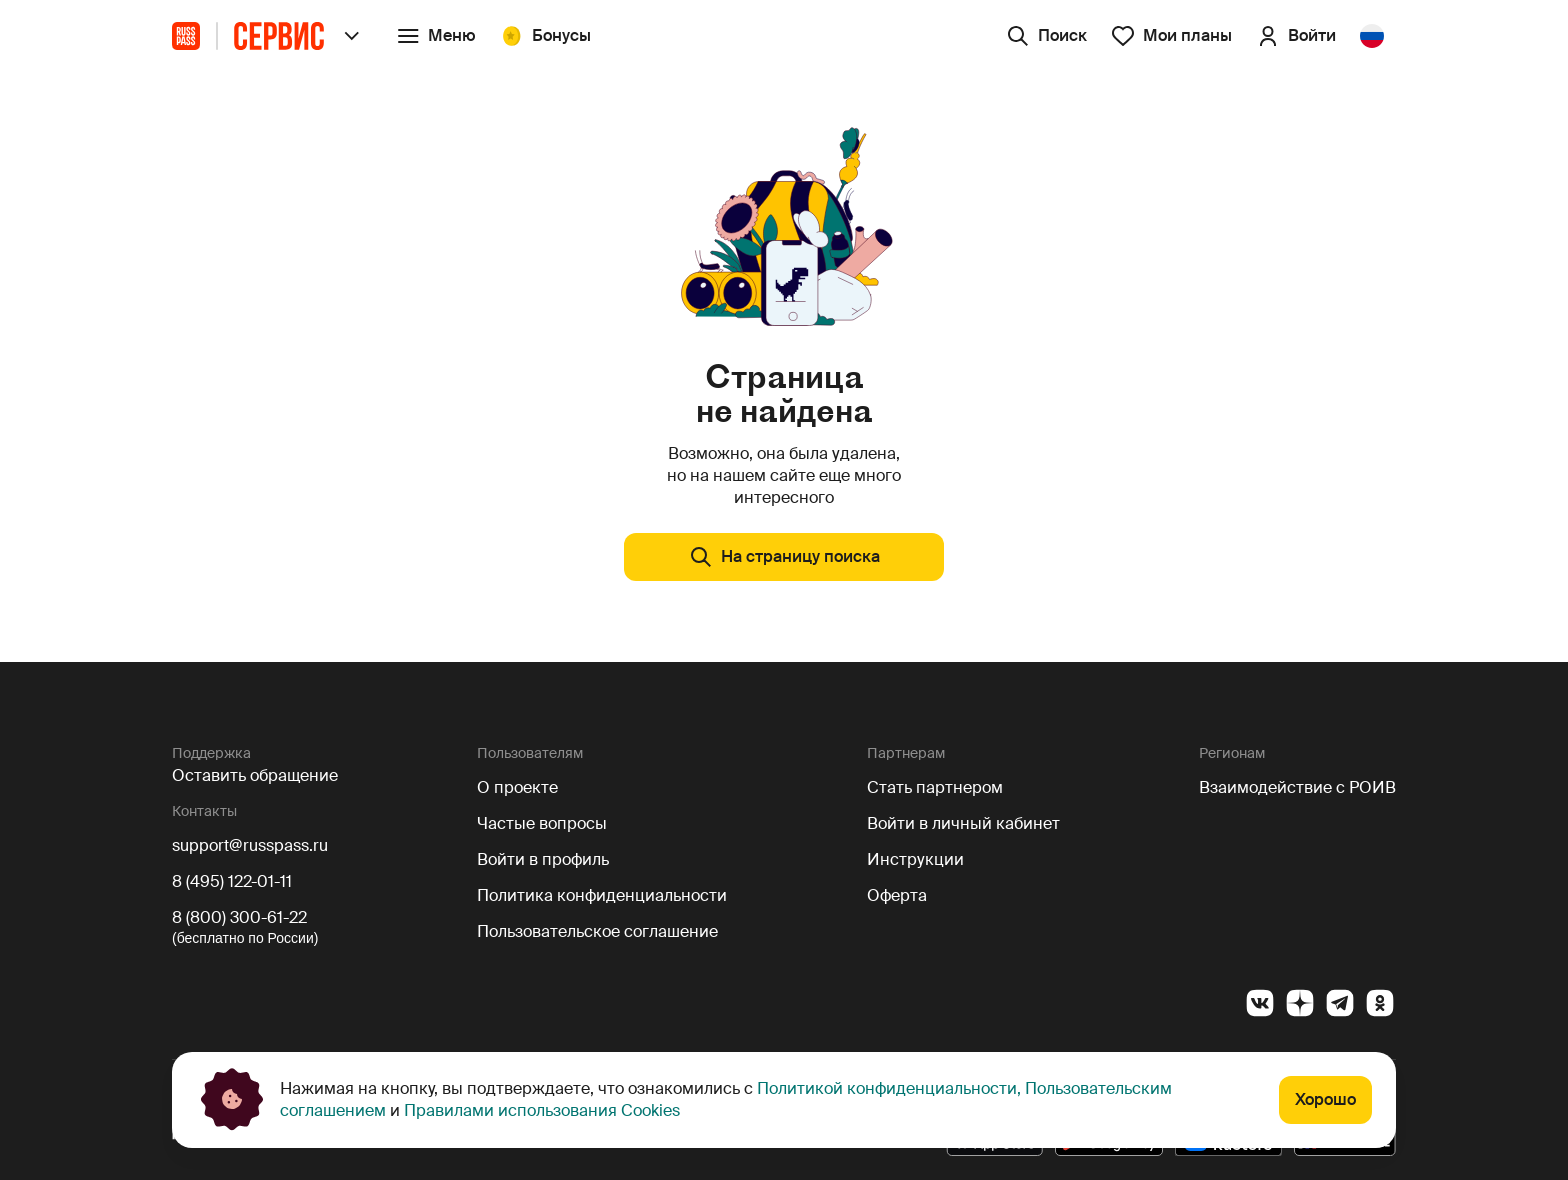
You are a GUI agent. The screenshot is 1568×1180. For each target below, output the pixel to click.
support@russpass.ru (250, 845)
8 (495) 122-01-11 (232, 881)
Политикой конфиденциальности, (891, 1088)
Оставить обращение (255, 775)
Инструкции (915, 859)
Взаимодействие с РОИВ (1297, 787)
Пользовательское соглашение (597, 931)
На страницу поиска (784, 557)
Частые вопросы (542, 823)
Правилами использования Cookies (540, 1110)
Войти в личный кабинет (963, 823)
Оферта (897, 895)
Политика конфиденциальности (602, 895)
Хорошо (1325, 1099)
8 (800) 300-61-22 (239, 917)
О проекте (517, 787)
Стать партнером (935, 787)
